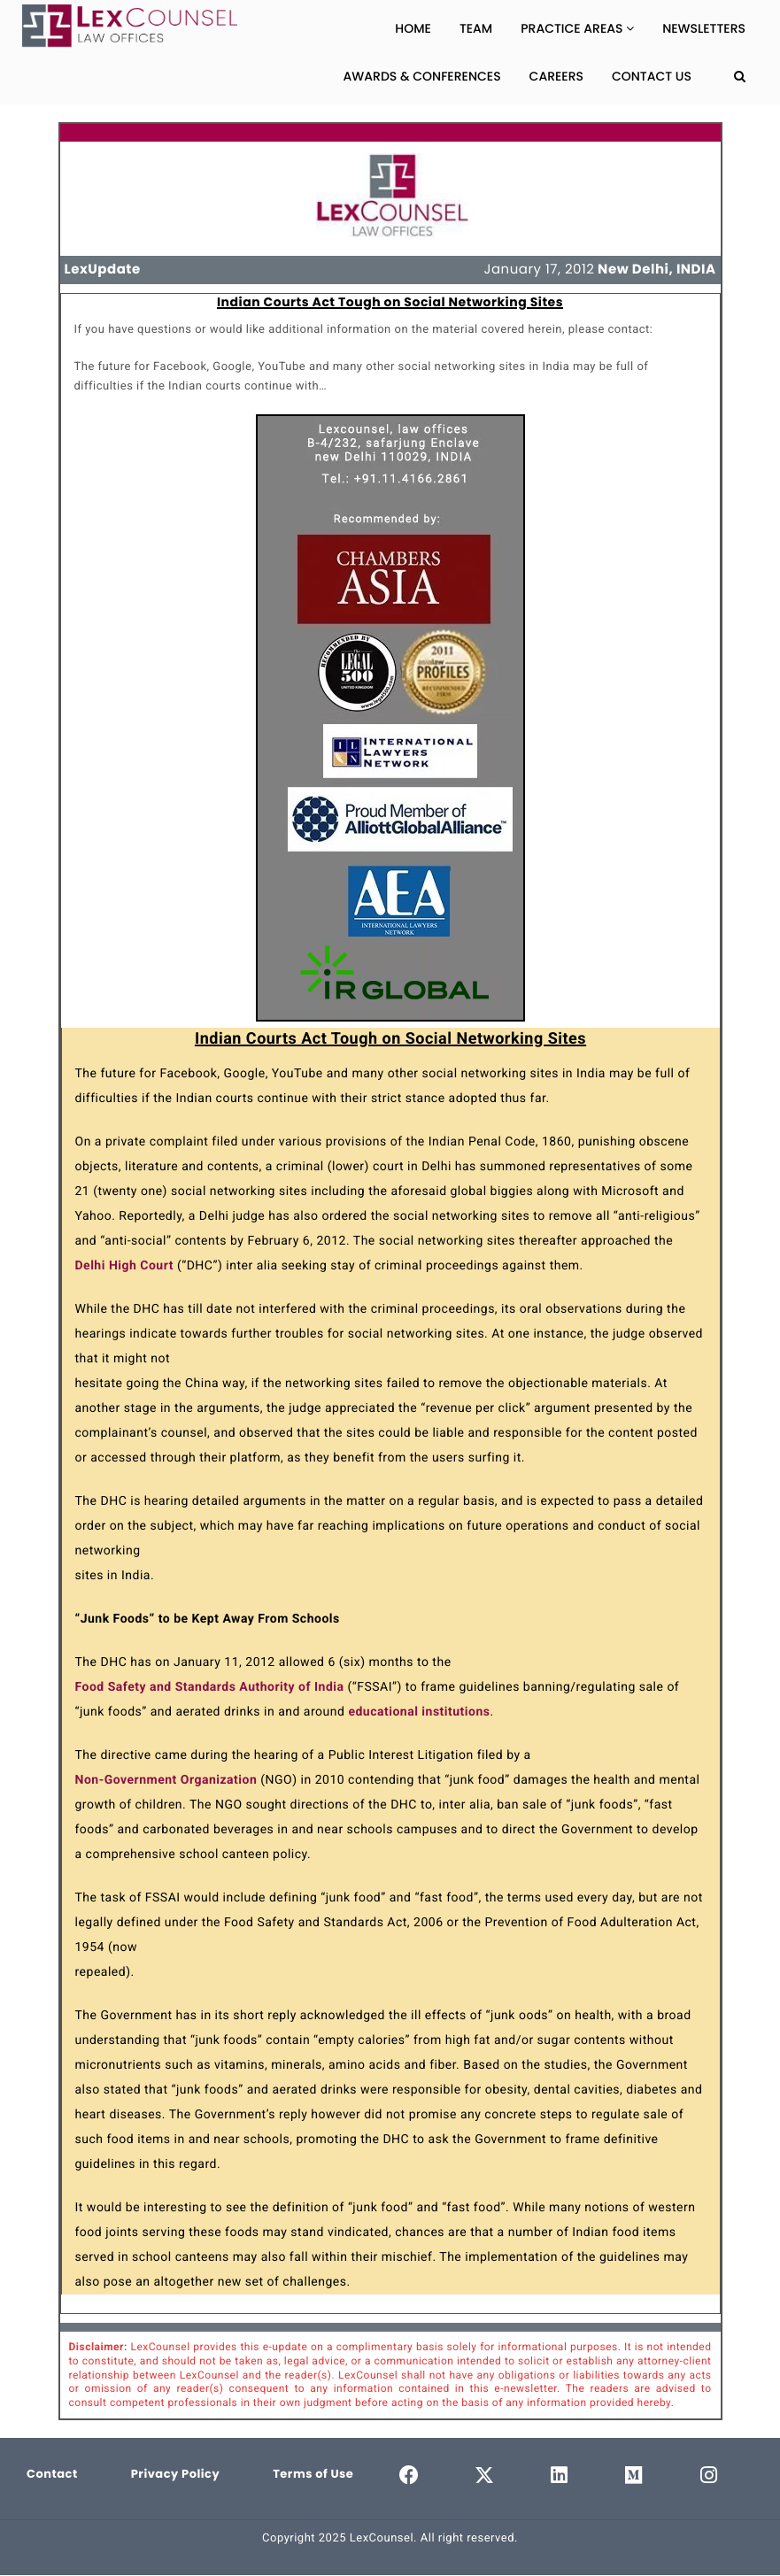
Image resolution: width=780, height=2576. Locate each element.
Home (413, 28)
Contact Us (651, 76)
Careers (556, 76)
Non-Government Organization (166, 1780)
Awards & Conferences (422, 76)
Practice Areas (577, 28)
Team (476, 28)
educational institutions (419, 1712)
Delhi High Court (124, 1266)
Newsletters (703, 28)
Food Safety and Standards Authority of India (209, 1687)
